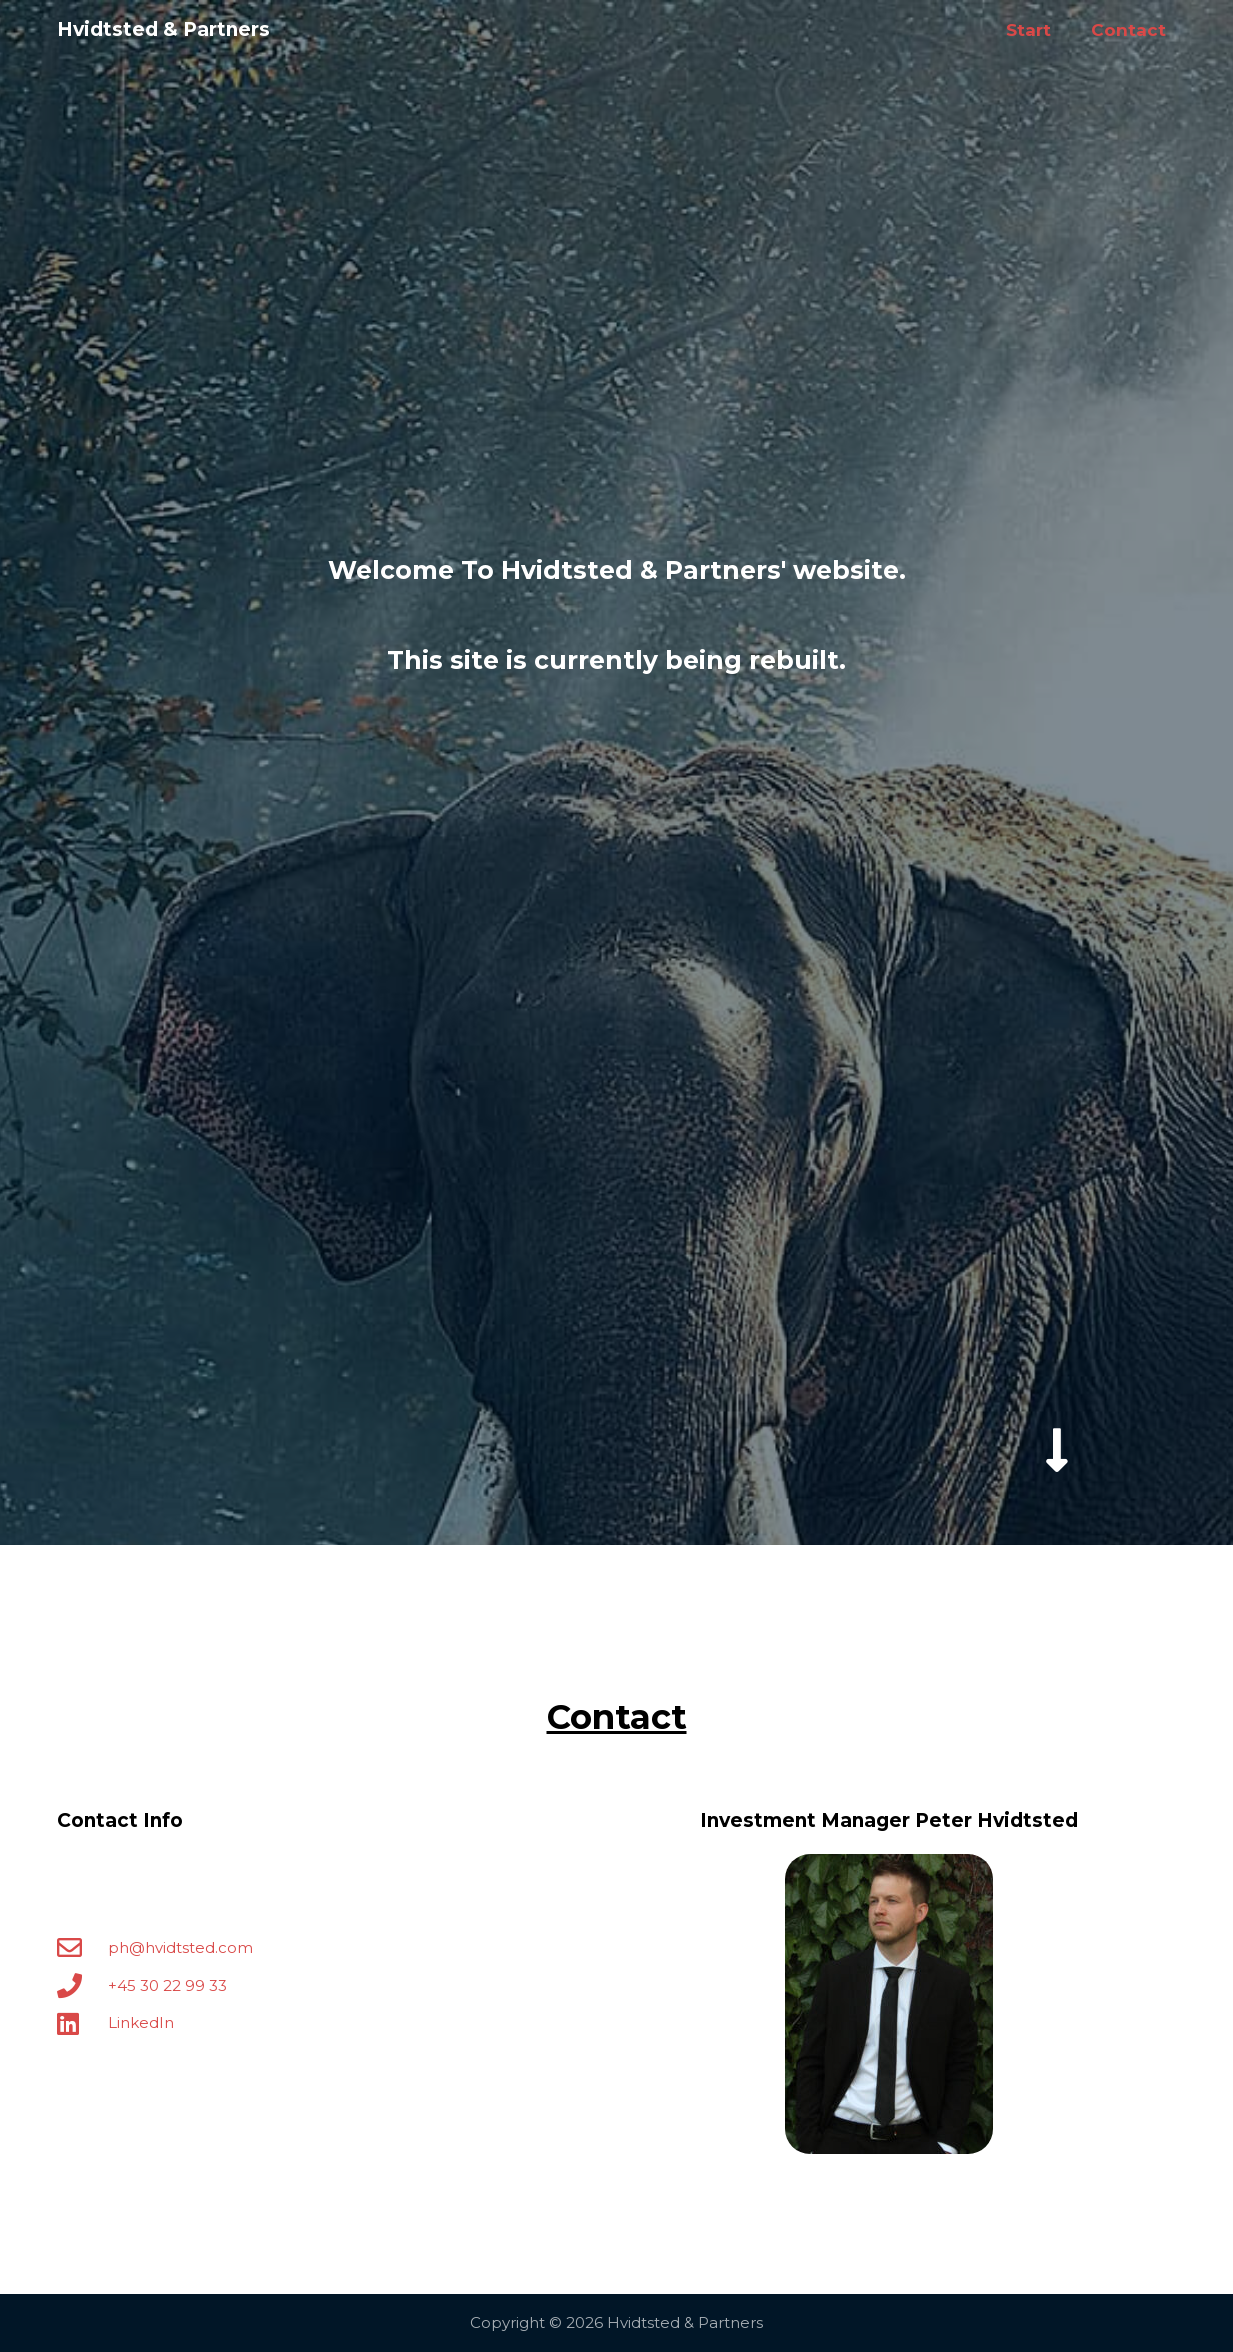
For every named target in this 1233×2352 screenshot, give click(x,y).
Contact (1128, 30)
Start (1028, 30)
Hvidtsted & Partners (163, 29)
